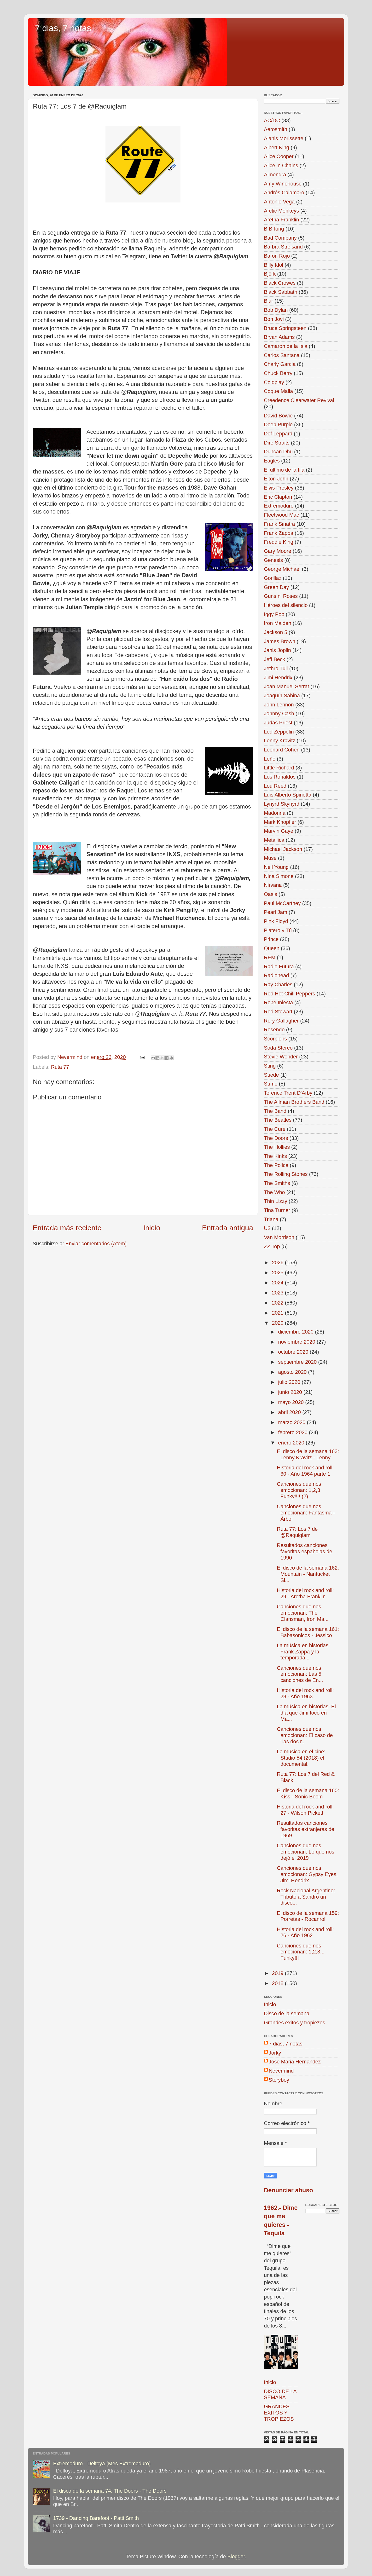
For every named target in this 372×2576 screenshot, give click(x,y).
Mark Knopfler (280, 822)
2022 (278, 1303)
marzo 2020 (292, 1422)
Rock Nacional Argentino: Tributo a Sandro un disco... (306, 1897)
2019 (278, 1973)
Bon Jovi (274, 319)
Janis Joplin (277, 650)
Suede (271, 1075)
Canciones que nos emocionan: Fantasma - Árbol (306, 1512)
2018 (278, 1983)
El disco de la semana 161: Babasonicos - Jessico (308, 1632)
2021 (278, 1313)
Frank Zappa (278, 533)
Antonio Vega (279, 202)
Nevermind (281, 2071)
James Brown (279, 641)
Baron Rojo (277, 256)
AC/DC (272, 120)
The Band (275, 1111)
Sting (270, 1066)
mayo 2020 (291, 1402)
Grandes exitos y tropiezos (294, 2023)
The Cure (274, 1129)
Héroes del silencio (286, 605)
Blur (268, 301)
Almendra (275, 175)
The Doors (276, 1138)
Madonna (274, 813)
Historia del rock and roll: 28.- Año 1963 (305, 1693)
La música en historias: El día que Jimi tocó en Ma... (306, 1713)
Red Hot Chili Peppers (289, 994)
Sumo (270, 1084)
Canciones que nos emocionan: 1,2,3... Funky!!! (301, 1952)
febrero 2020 (293, 1432)
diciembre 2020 (296, 1332)
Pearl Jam (275, 912)
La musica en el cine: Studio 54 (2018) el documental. (301, 1758)
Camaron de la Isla (285, 346)
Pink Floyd (276, 921)
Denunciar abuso (288, 2190)
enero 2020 (292, 1443)
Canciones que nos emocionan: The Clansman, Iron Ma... (302, 1613)
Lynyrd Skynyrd (281, 804)
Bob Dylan (276, 310)
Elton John (276, 479)
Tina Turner (277, 1210)
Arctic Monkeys (281, 211)
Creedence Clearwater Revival (299, 400)
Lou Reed (275, 786)
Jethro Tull (276, 668)
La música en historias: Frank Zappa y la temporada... (303, 1651)
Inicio (151, 1228)
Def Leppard (278, 434)
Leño (269, 759)
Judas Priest (278, 723)
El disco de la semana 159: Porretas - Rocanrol (308, 1916)
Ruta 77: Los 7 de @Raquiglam (297, 1532)
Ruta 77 (60, 1067)
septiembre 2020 (298, 1362)
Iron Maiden (277, 623)
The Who (274, 1192)
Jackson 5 (275, 632)
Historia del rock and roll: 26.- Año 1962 (305, 1932)
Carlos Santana (282, 355)
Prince (271, 939)
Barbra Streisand (283, 247)
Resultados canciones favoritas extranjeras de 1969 (305, 1829)
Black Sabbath (280, 292)
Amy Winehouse (283, 184)
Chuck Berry (278, 373)
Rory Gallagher (281, 1021)
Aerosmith (275, 129)
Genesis (273, 560)
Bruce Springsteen (285, 328)
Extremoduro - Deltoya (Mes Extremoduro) (102, 2463)
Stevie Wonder (281, 1057)
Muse (270, 858)
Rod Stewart (278, 1012)
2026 (278, 1262)
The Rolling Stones (286, 1174)
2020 (278, 1323)
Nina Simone (279, 876)
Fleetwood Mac (281, 515)
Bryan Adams (279, 337)
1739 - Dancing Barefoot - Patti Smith (96, 2518)
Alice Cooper (279, 156)
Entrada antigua (227, 1228)
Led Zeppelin (279, 732)
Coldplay (274, 382)
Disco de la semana (286, 2013)
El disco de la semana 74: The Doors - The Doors (110, 2491)
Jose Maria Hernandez (295, 2062)
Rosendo (274, 1030)
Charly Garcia (280, 364)
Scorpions (275, 1039)
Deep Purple (278, 424)
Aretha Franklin (281, 220)
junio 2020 (290, 1392)
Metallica (274, 840)
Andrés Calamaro (284, 193)
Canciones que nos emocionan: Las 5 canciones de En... (300, 1674)
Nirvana (273, 885)
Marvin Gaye (278, 831)
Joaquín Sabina (282, 696)
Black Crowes (280, 283)
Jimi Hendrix (278, 678)
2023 (278, 1293)
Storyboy (279, 2080)
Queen (271, 948)
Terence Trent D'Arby (288, 1093)
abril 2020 (290, 1412)
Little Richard (279, 768)
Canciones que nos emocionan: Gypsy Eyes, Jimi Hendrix (307, 1874)
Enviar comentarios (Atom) (96, 1244)
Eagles (272, 461)
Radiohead (276, 975)
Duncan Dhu (278, 452)
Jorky (275, 2053)
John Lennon (279, 705)
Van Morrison (279, 1237)
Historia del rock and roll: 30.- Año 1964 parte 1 (305, 1471)
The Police (276, 1165)
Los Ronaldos (280, 777)
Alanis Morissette (283, 138)
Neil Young (276, 867)
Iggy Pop (274, 614)
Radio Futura (279, 967)
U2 (267, 1228)
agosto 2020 (293, 1372)
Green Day (276, 587)
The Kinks (275, 1156)
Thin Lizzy (275, 1201)
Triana (271, 1219)
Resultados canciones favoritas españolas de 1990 (304, 1551)
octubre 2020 (294, 1352)
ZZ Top (272, 1246)
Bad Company (280, 238)
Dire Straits (277, 443)
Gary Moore (277, 551)
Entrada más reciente (67, 1228)
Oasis (270, 894)
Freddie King (278, 542)
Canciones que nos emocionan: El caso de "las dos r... (305, 1735)
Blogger (236, 2556)
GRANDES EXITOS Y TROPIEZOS (279, 2412)
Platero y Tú (278, 930)
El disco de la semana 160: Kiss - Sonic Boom (308, 1793)
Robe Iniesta (278, 1002)
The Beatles (277, 1120)
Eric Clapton (278, 497)
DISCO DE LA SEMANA (280, 2394)
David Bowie (278, 416)
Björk (270, 274)
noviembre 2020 (297, 1342)
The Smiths (277, 1183)
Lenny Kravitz (279, 741)
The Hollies (277, 1147)
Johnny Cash (279, 713)
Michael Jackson (283, 849)
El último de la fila (284, 470)
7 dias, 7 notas (63, 28)
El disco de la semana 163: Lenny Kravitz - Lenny (308, 1454)
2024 (278, 1283)
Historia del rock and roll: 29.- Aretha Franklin (305, 1593)
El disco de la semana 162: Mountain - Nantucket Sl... (308, 1574)
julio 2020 (290, 1382)
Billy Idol (273, 265)
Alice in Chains (281, 165)
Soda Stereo (278, 1048)
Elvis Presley (279, 488)
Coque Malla (278, 391)
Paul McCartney (282, 903)
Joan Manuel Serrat (286, 686)
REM (269, 957)
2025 (278, 1273)
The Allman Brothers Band (294, 1102)
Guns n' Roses (281, 596)
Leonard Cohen (282, 750)
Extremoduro (279, 506)
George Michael (282, 569)
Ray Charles (278, 985)
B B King (274, 229)
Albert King (276, 147)
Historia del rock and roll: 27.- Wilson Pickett (305, 1810)
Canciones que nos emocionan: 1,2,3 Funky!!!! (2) (299, 1490)
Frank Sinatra (279, 524)
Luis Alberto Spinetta (287, 795)
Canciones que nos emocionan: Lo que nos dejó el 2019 (305, 1851)
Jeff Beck (274, 659)
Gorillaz (272, 578)
